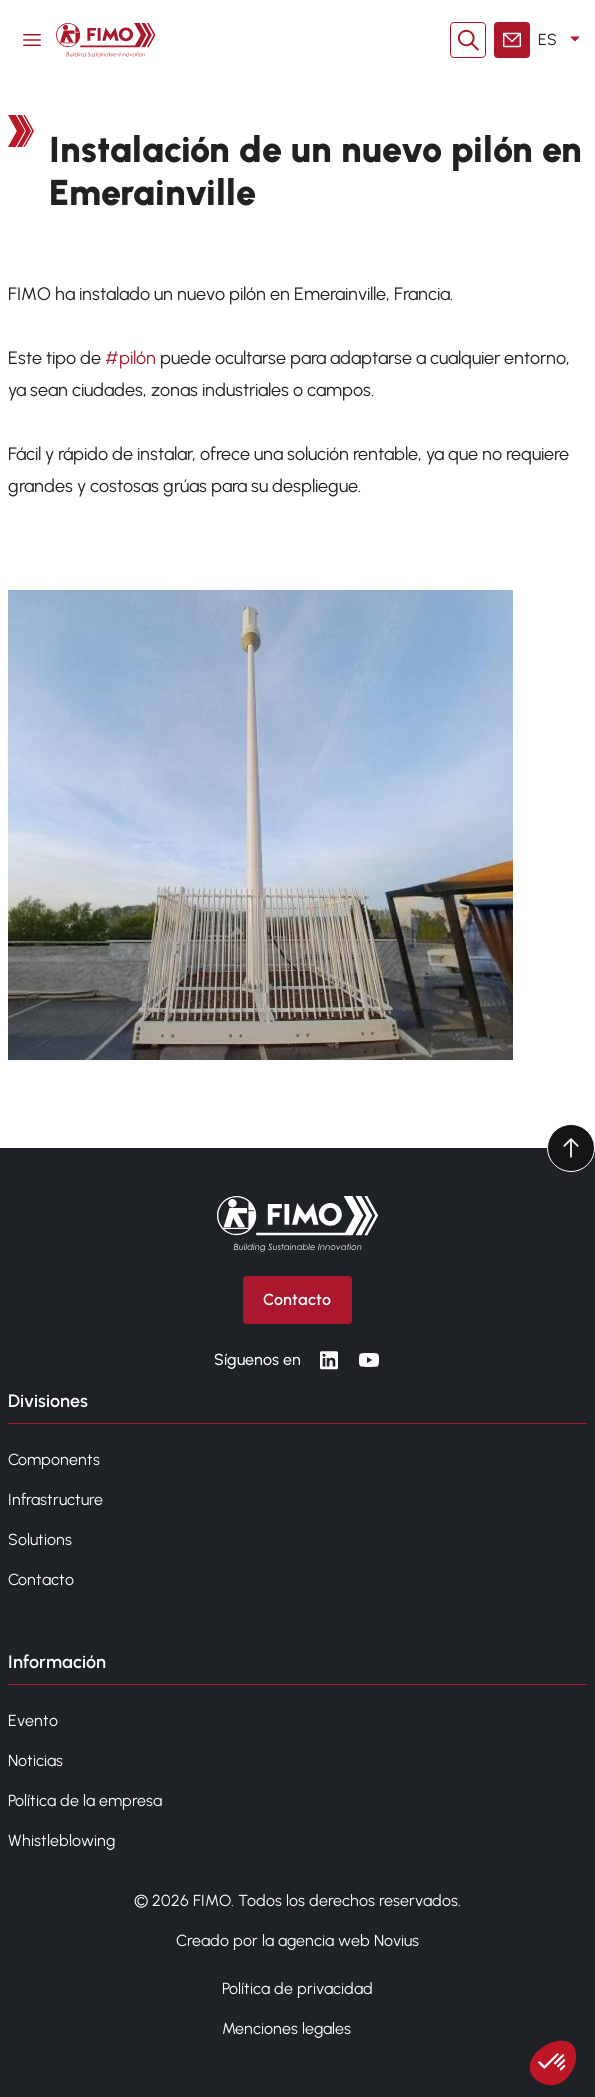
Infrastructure (55, 1499)
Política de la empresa (85, 1800)
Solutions (40, 1539)
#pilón (130, 358)
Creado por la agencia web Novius (297, 1940)
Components (54, 1459)
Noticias (35, 1760)
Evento (33, 1720)
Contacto (41, 1579)
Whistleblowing (61, 1840)
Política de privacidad (297, 1988)
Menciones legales (286, 2028)
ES (562, 40)
